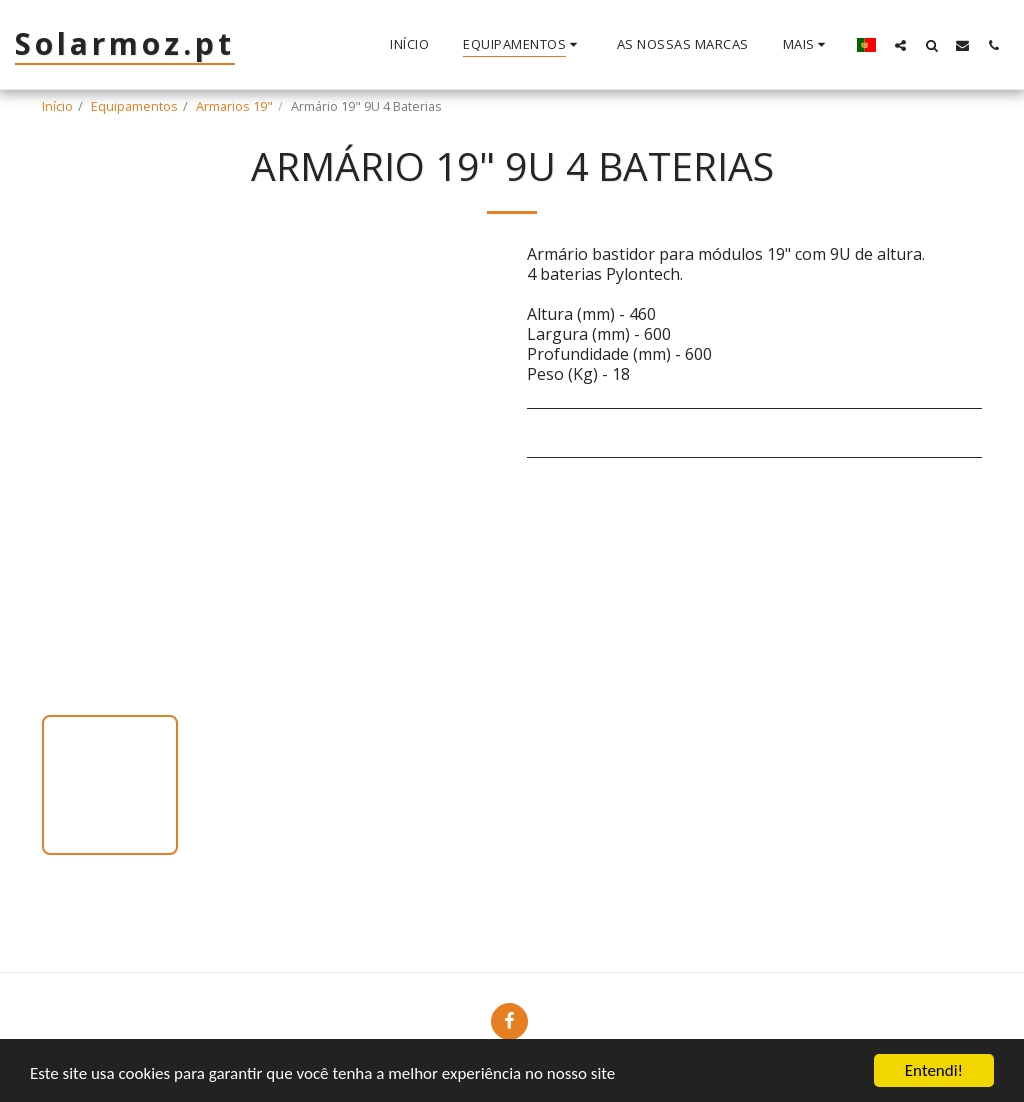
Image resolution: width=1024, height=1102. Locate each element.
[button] (900, 45)
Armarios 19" (234, 106)
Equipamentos (134, 106)
